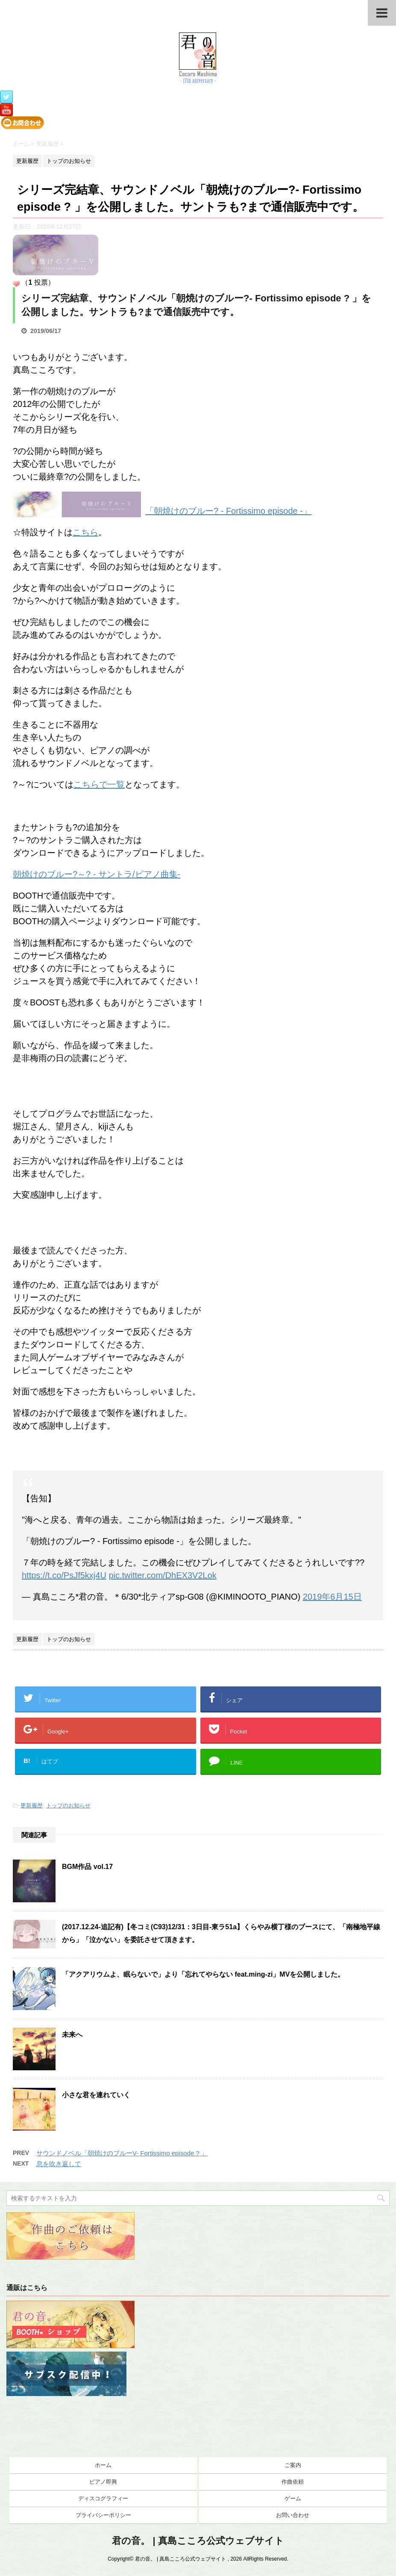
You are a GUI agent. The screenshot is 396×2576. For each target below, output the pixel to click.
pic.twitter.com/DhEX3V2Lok (162, 1575)
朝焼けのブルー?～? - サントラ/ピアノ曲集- (96, 874)
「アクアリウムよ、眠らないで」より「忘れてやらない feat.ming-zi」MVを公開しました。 (203, 1974)
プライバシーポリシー (103, 2515)
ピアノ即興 (103, 2482)
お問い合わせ (292, 2515)
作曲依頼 (293, 2482)
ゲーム (293, 2498)
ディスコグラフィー (103, 2498)
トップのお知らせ (68, 1805)
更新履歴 (32, 1805)
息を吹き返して (58, 2163)
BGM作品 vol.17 (87, 1866)
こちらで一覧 (99, 784)
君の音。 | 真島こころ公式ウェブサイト (198, 2540)
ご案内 (293, 2465)
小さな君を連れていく (96, 2095)
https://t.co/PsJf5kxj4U (64, 1575)
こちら (85, 532)
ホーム (103, 2465)
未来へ (72, 2034)
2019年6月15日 (332, 1596)
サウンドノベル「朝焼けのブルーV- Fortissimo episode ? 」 (122, 2153)
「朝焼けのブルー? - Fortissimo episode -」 (228, 511)
